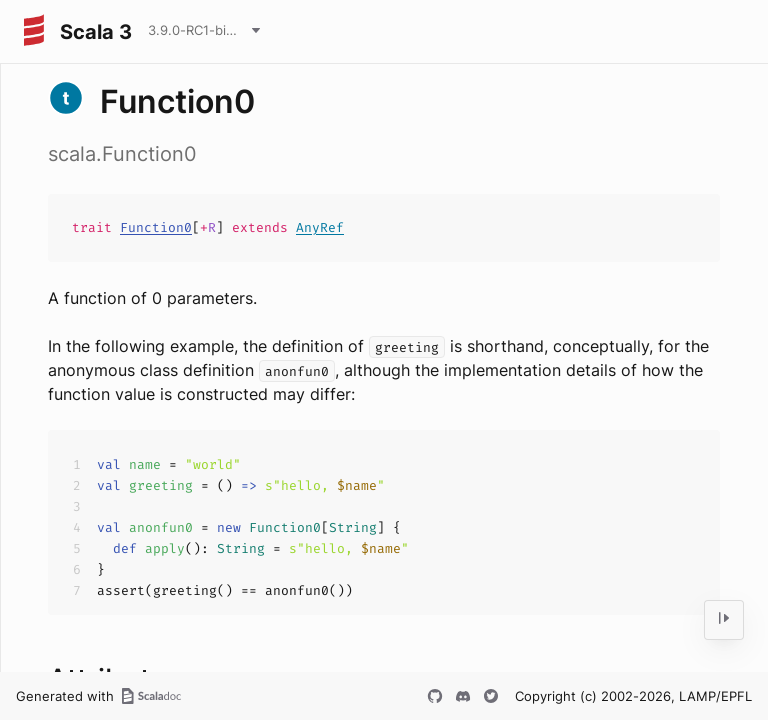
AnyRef (320, 227)
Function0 (156, 227)
